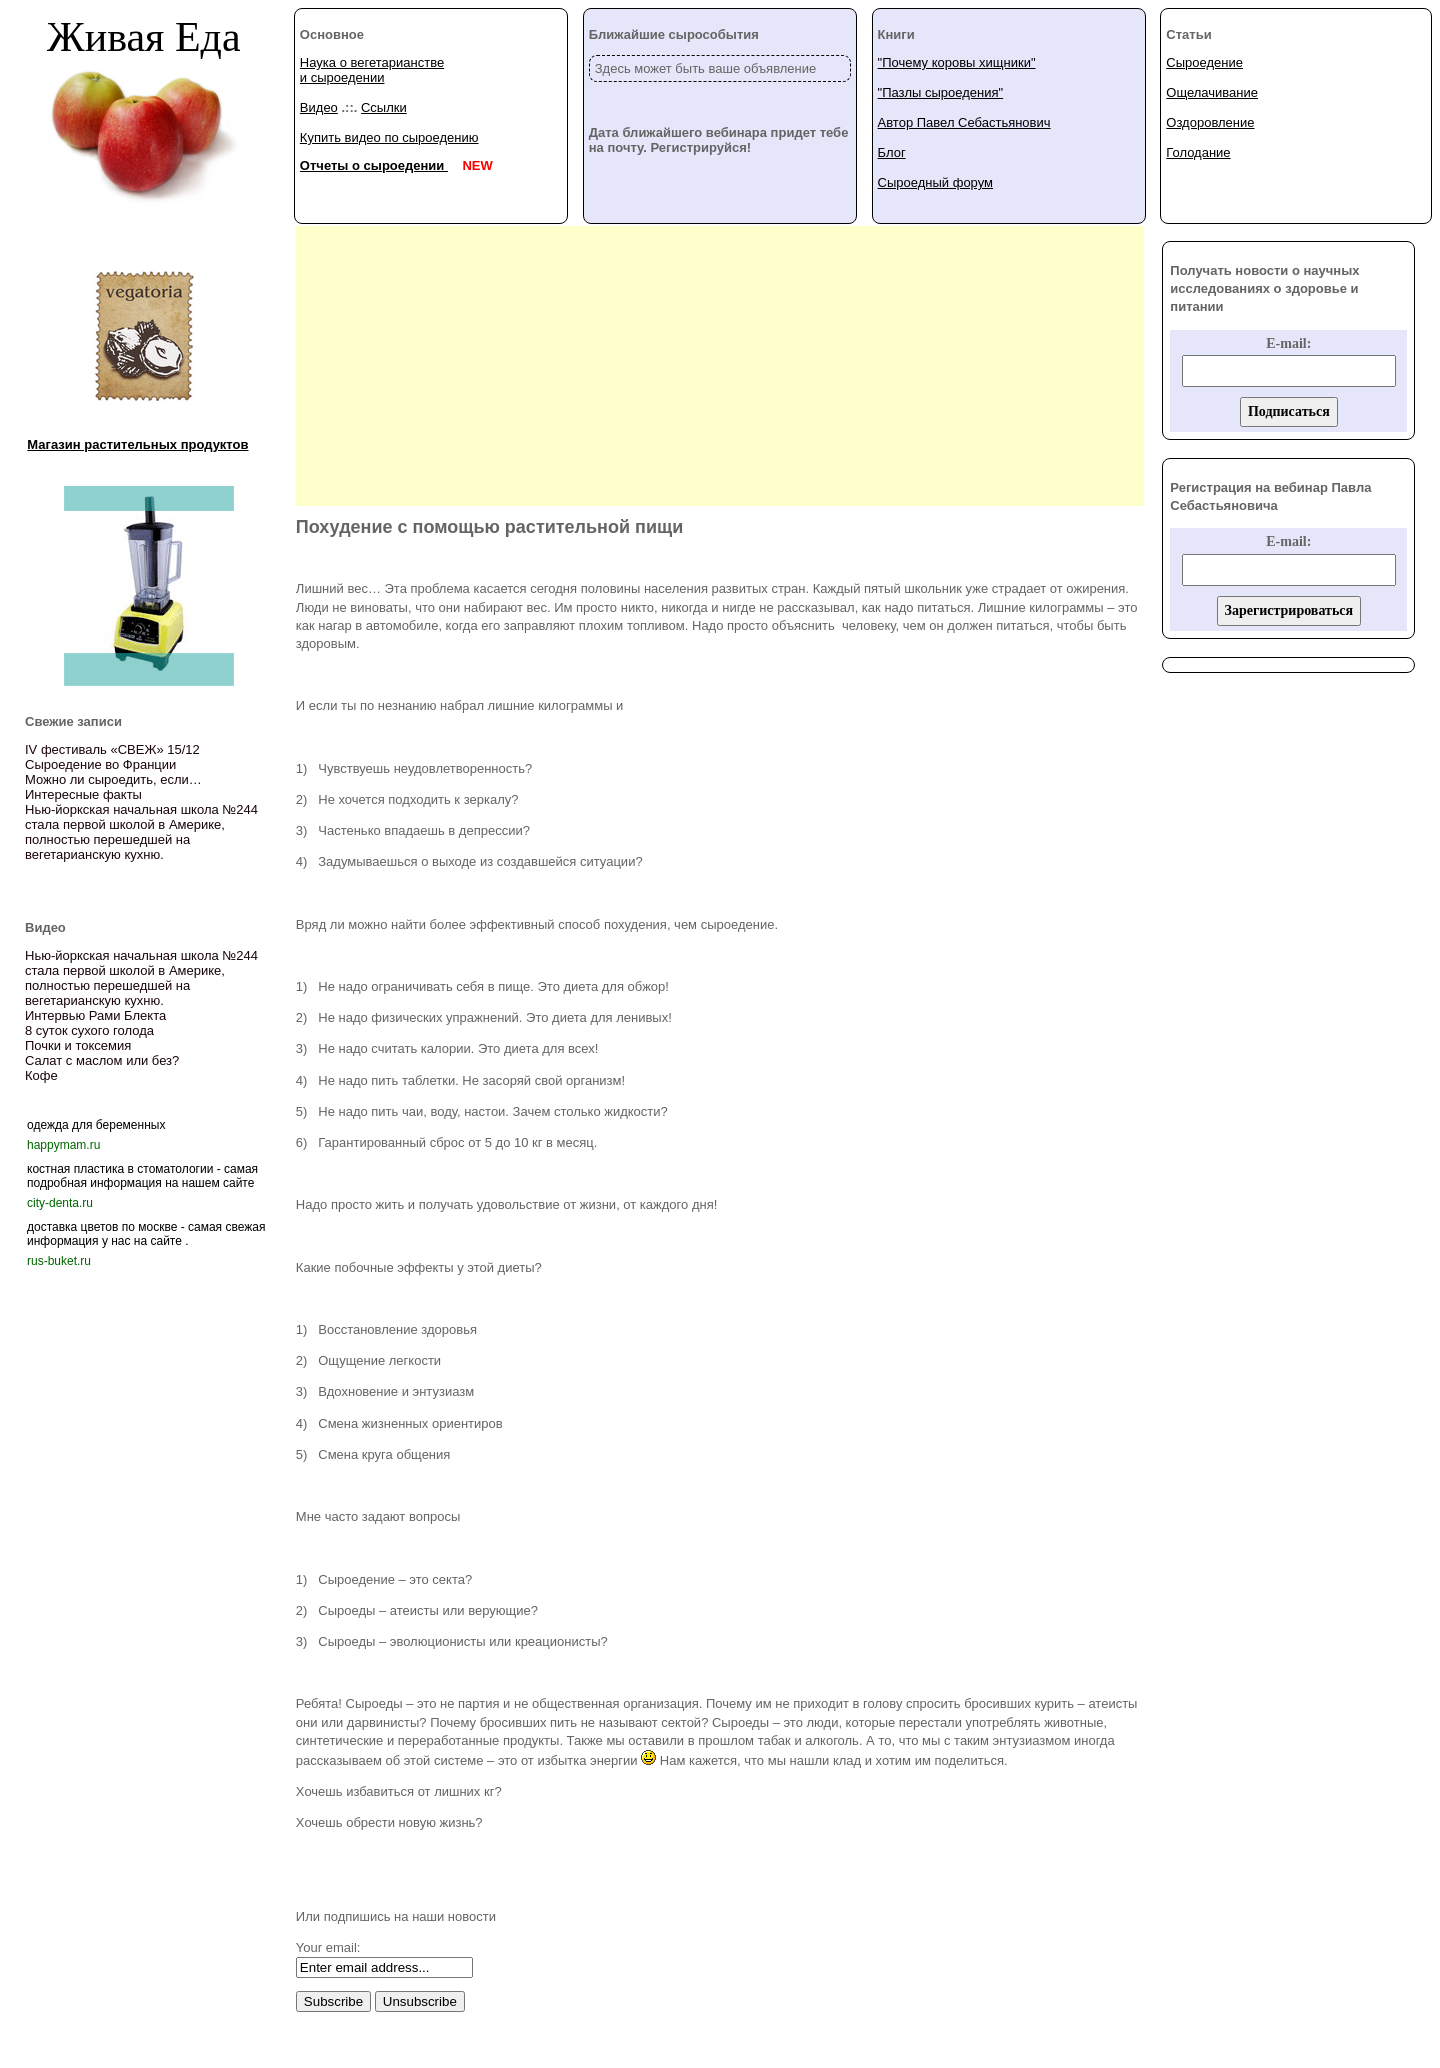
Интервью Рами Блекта (95, 1015)
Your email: (328, 1947)
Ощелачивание (1212, 92)
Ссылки (384, 107)
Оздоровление (1210, 122)
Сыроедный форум (935, 182)
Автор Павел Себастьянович (964, 122)
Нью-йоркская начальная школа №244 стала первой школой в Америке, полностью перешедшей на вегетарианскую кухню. (141, 832)
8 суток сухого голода (89, 1030)
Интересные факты (83, 794)
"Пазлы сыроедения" (941, 92)
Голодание (1198, 152)
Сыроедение (1204, 62)
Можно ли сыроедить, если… (113, 779)
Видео (319, 107)
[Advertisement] (719, 366)
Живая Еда (144, 37)
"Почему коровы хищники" (957, 62)
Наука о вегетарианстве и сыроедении (372, 70)
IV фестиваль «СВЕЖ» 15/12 (112, 749)
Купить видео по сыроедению (389, 137)
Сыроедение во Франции (100, 764)
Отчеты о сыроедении (374, 165)
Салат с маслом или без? (102, 1060)
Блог (892, 152)
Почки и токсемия (78, 1045)
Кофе (41, 1075)
